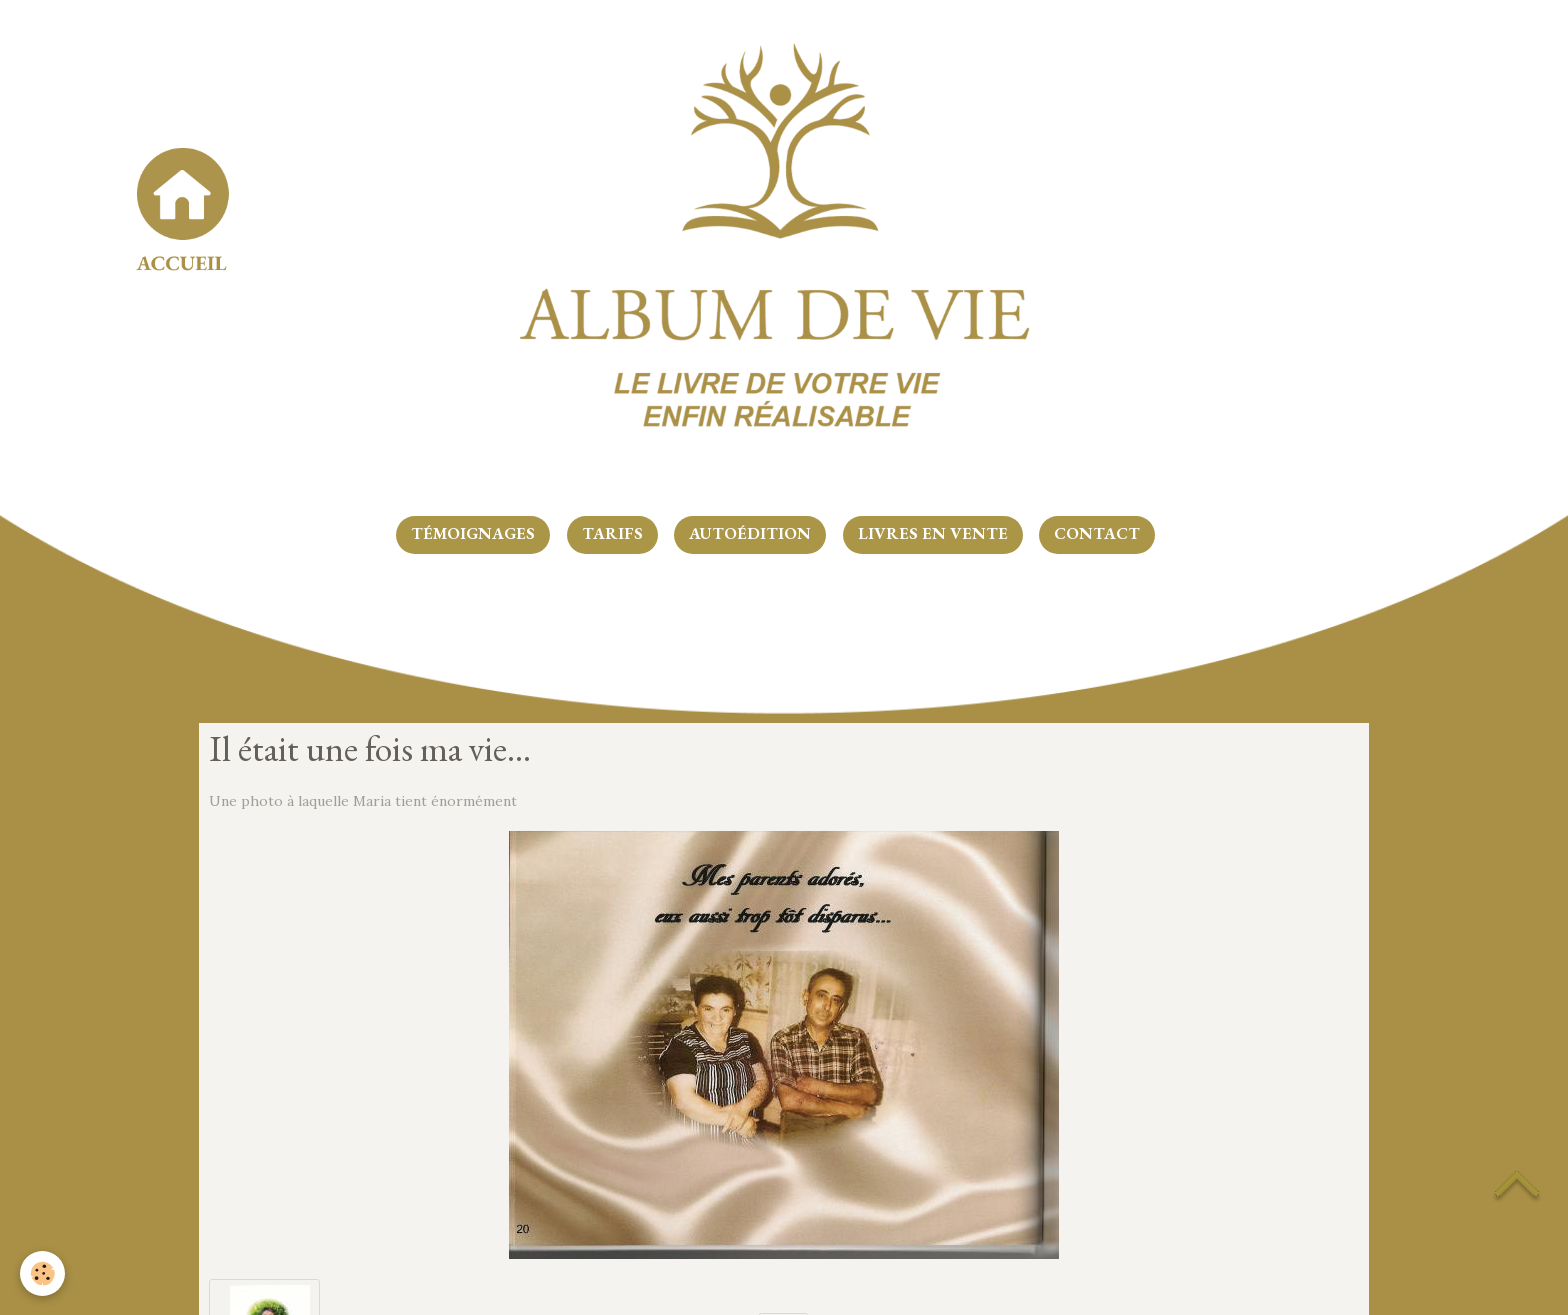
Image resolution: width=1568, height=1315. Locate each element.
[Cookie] (42, 1273)
